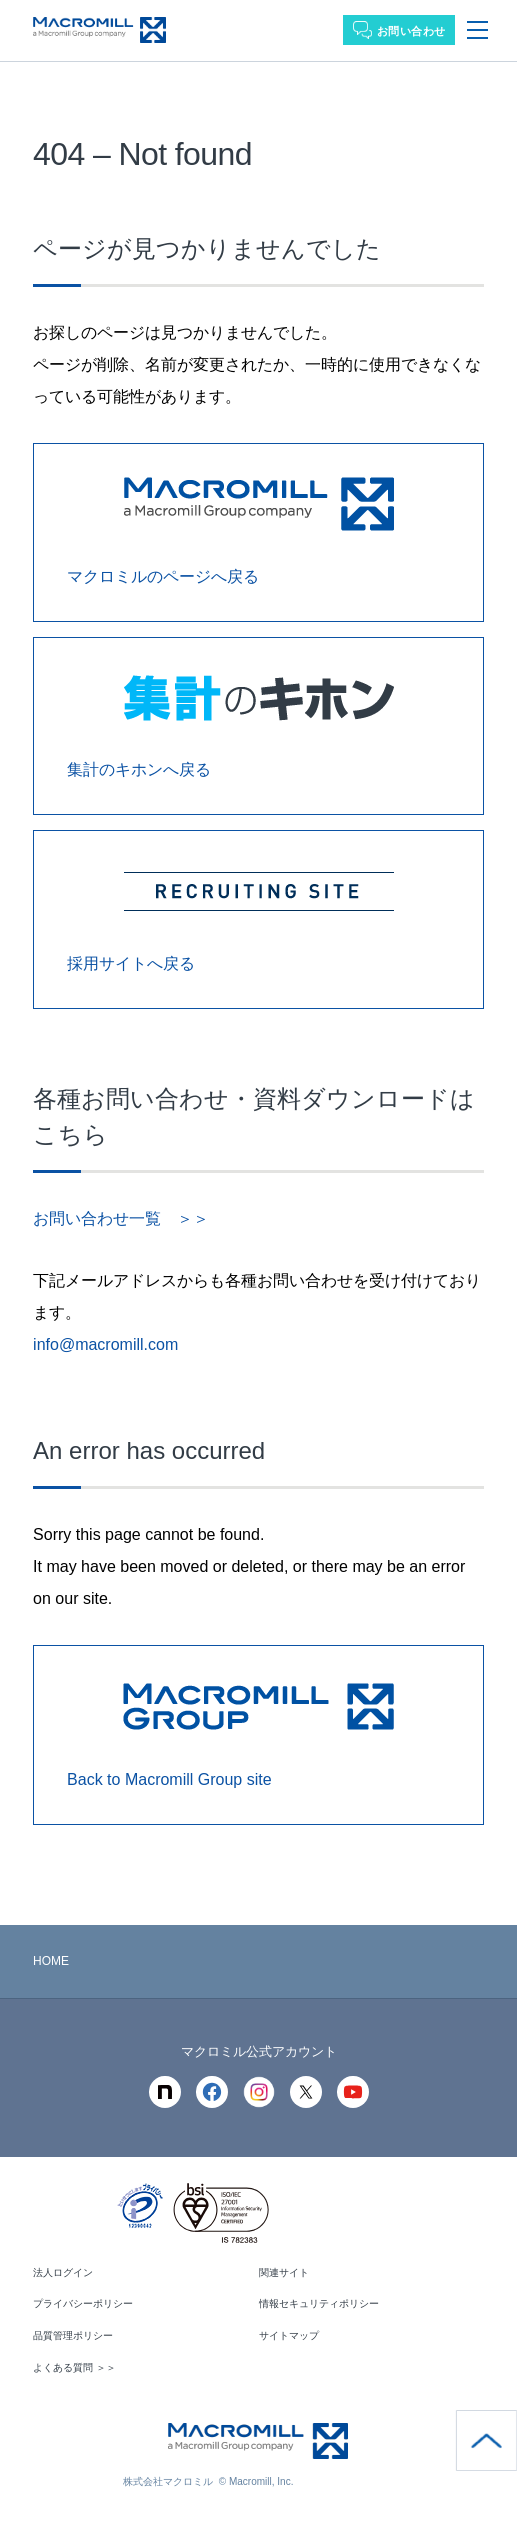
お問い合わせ (411, 31)
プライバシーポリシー (83, 2303)
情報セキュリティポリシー (319, 2303)
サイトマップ (289, 2335)
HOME (51, 1961)
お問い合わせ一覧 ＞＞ (121, 1218)
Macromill (99, 30)
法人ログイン (63, 2272)
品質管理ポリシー (73, 2335)
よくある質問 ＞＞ (74, 2367)
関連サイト (284, 2272)
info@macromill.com (105, 1344)
